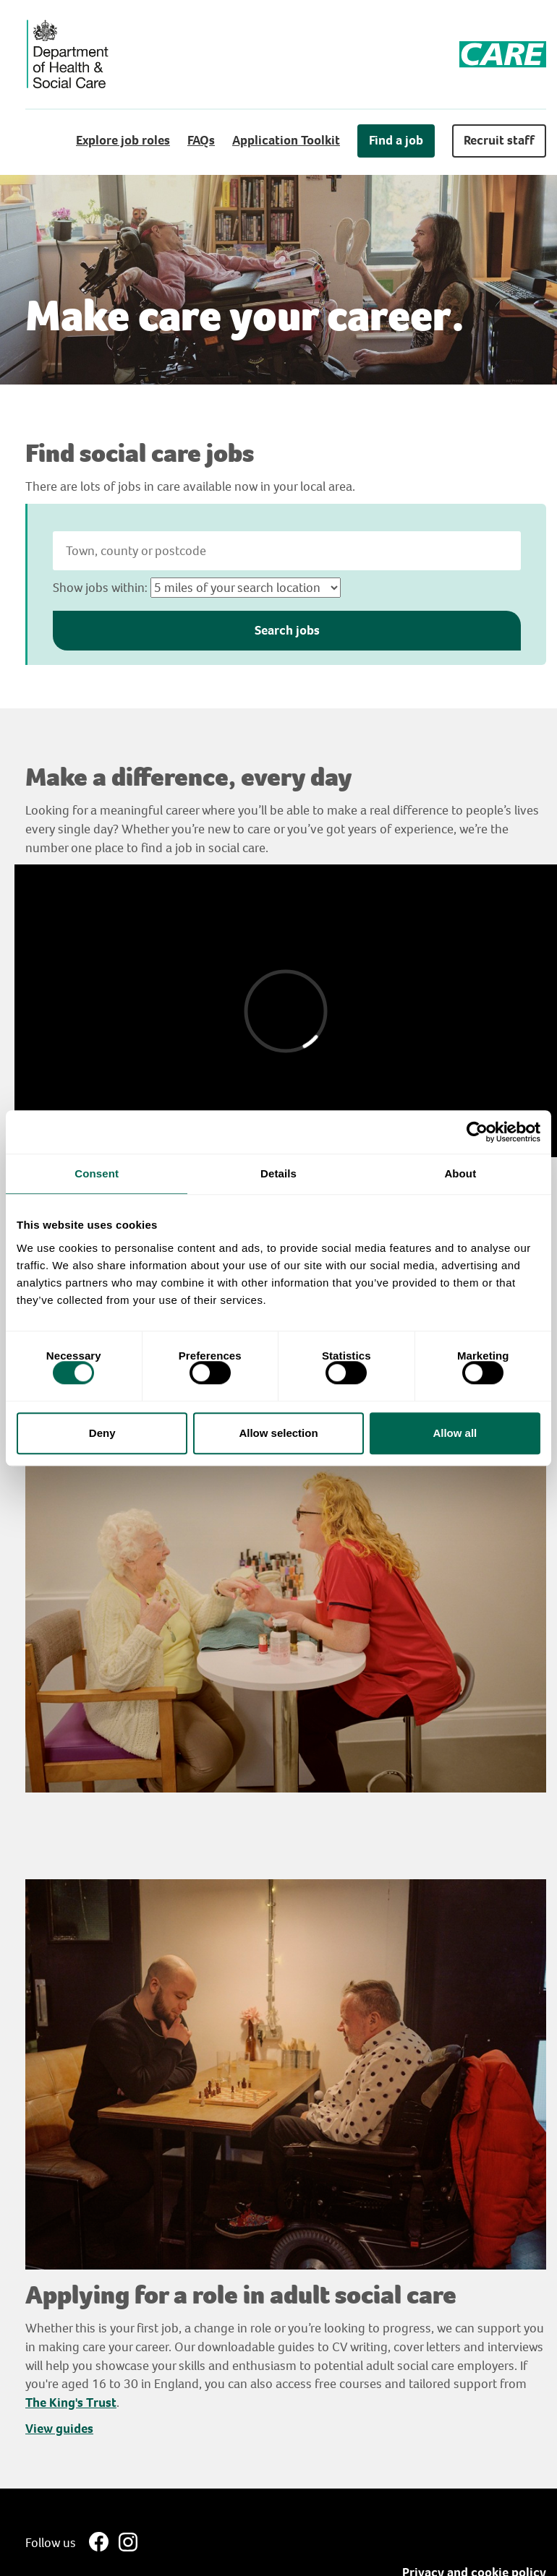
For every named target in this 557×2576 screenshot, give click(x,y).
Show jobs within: (100, 587)
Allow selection (278, 1433)
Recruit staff (499, 140)
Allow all (455, 1433)
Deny (102, 1433)
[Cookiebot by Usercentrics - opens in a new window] (477, 1132)
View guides (59, 2428)
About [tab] (460, 1173)
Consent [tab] (97, 1173)
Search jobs (287, 630)
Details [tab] (278, 1173)
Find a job (396, 140)
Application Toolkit (286, 140)
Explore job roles (123, 140)
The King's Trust (70, 2402)
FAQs (201, 140)
